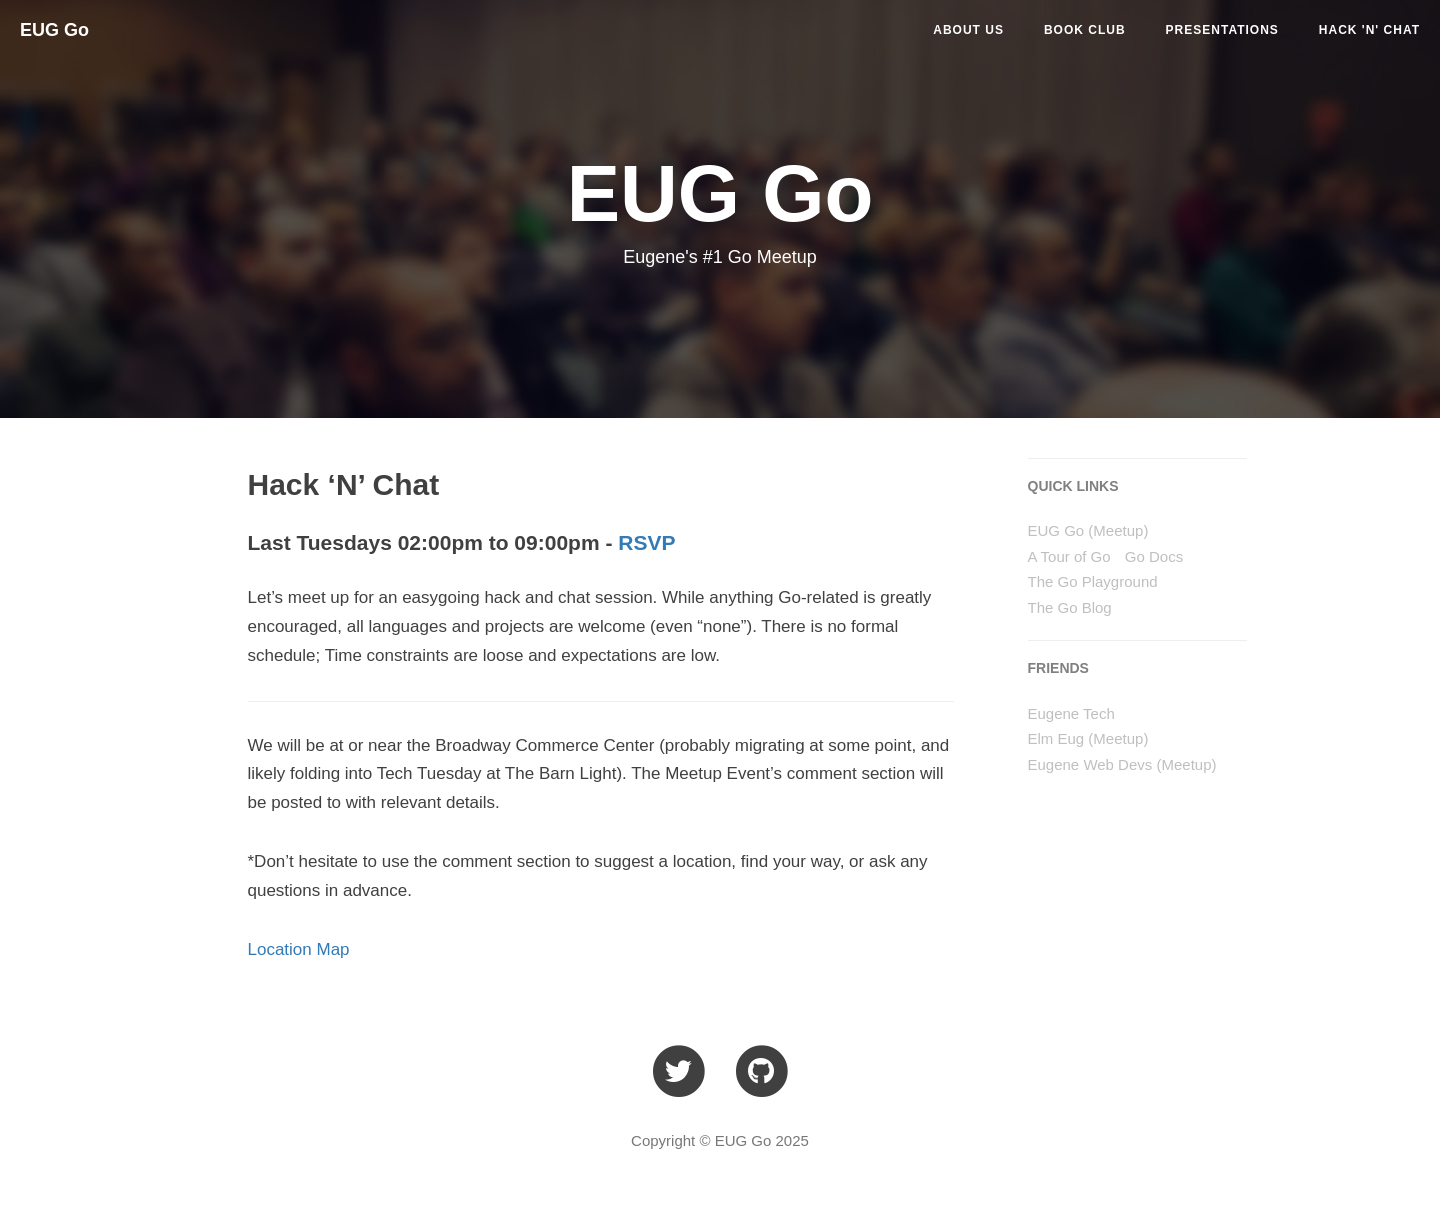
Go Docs (1154, 556)
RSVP (646, 542)
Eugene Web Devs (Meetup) (1122, 764)
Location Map (299, 949)
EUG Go (54, 30)
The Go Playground (1093, 581)
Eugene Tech (1071, 713)
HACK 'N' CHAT (1369, 30)
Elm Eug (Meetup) (1088, 738)
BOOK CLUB (1085, 30)
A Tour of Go (1069, 556)
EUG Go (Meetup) (1088, 530)
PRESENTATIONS (1222, 30)
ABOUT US (968, 30)
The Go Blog (1070, 607)
